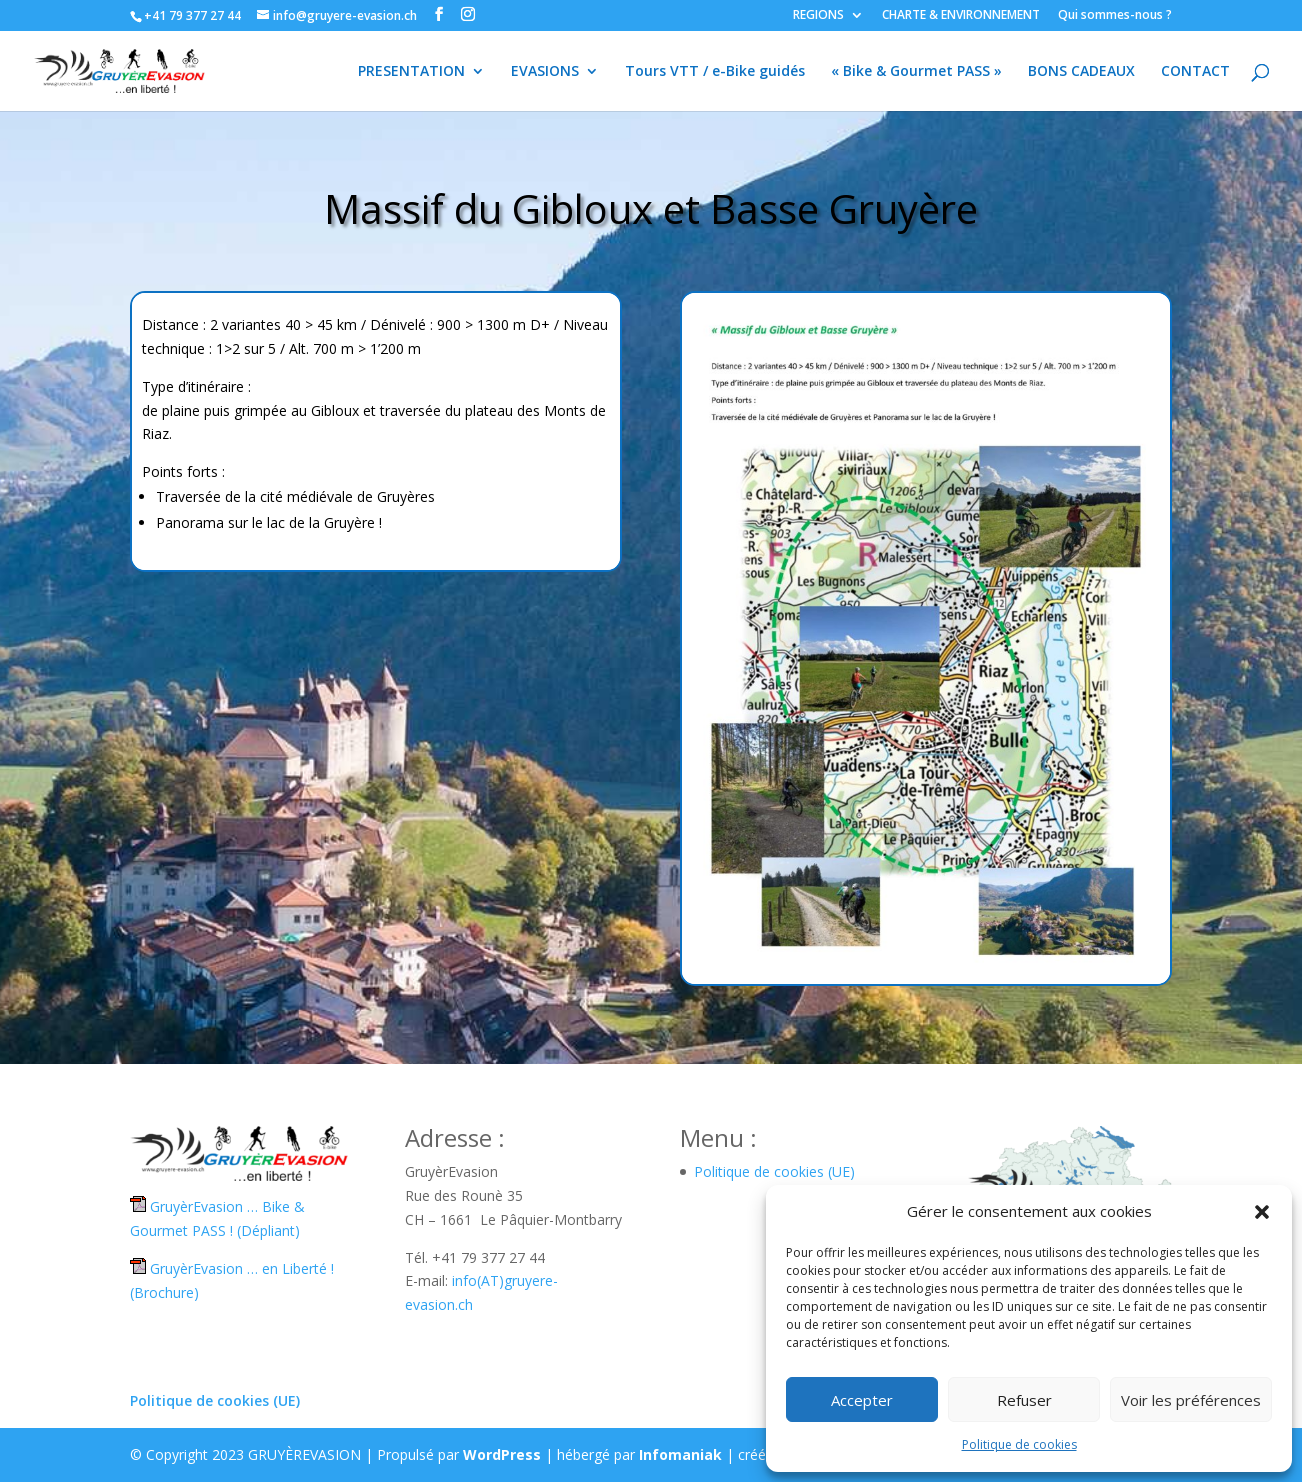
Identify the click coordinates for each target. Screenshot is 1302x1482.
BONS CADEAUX (1081, 72)
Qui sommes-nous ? (1115, 16)
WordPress (502, 1454)
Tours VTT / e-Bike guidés (715, 72)
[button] (1262, 1212)
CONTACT (1195, 72)
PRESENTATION (411, 72)
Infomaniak (680, 1454)
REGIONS (818, 16)
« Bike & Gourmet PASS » (916, 72)
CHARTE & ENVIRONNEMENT (961, 16)
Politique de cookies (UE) (774, 1171)
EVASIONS (545, 72)
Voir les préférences (1191, 1400)
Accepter (862, 1400)
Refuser (1024, 1400)
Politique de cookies (1019, 1444)
